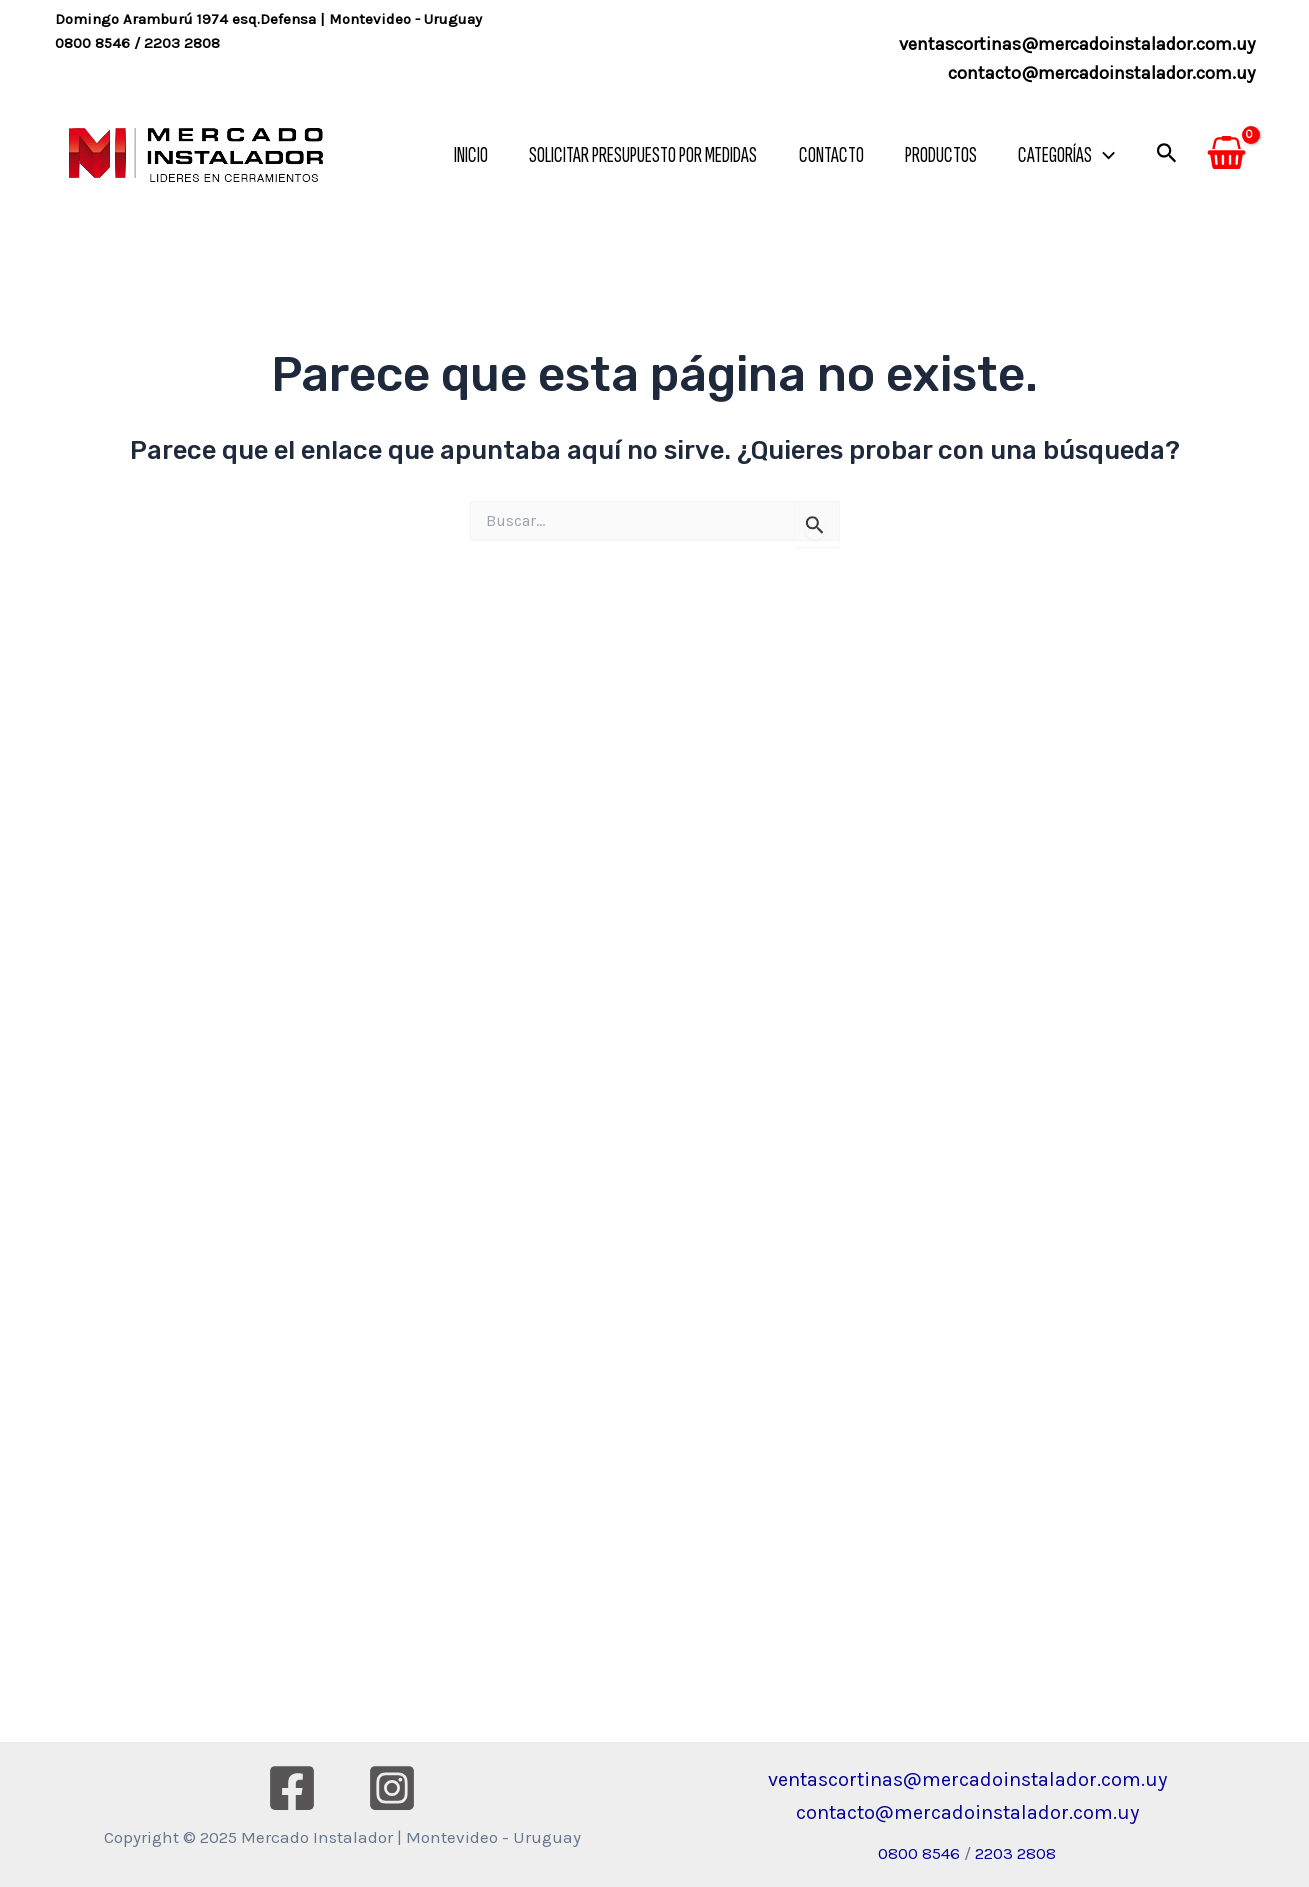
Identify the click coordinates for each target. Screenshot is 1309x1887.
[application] (1102, 155)
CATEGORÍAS (1065, 155)
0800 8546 (92, 43)
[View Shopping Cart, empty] (1226, 156)
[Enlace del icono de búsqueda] (1167, 155)
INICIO (459, 155)
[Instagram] (392, 1788)
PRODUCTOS (937, 155)
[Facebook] (292, 1788)
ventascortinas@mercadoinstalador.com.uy (1077, 44)
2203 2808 (182, 43)
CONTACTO (824, 155)
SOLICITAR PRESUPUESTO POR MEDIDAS (634, 155)
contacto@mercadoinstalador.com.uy (1101, 73)
